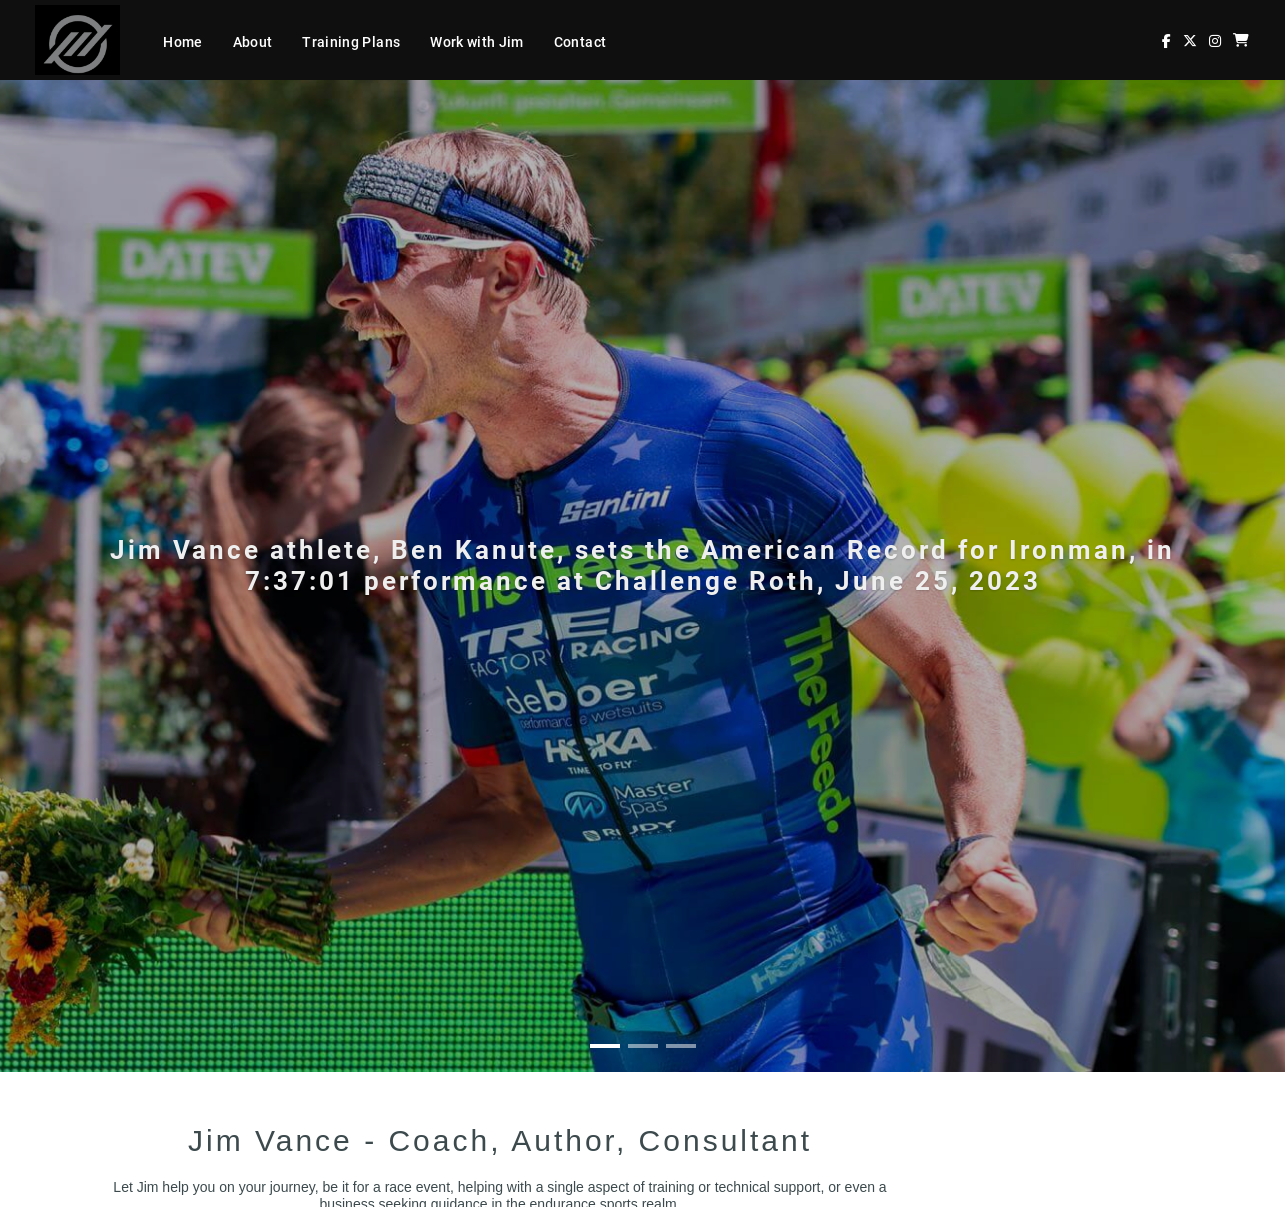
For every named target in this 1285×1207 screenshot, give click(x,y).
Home (182, 42)
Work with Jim (477, 42)
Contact (580, 42)
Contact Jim (162, 1120)
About (253, 42)
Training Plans (351, 42)
